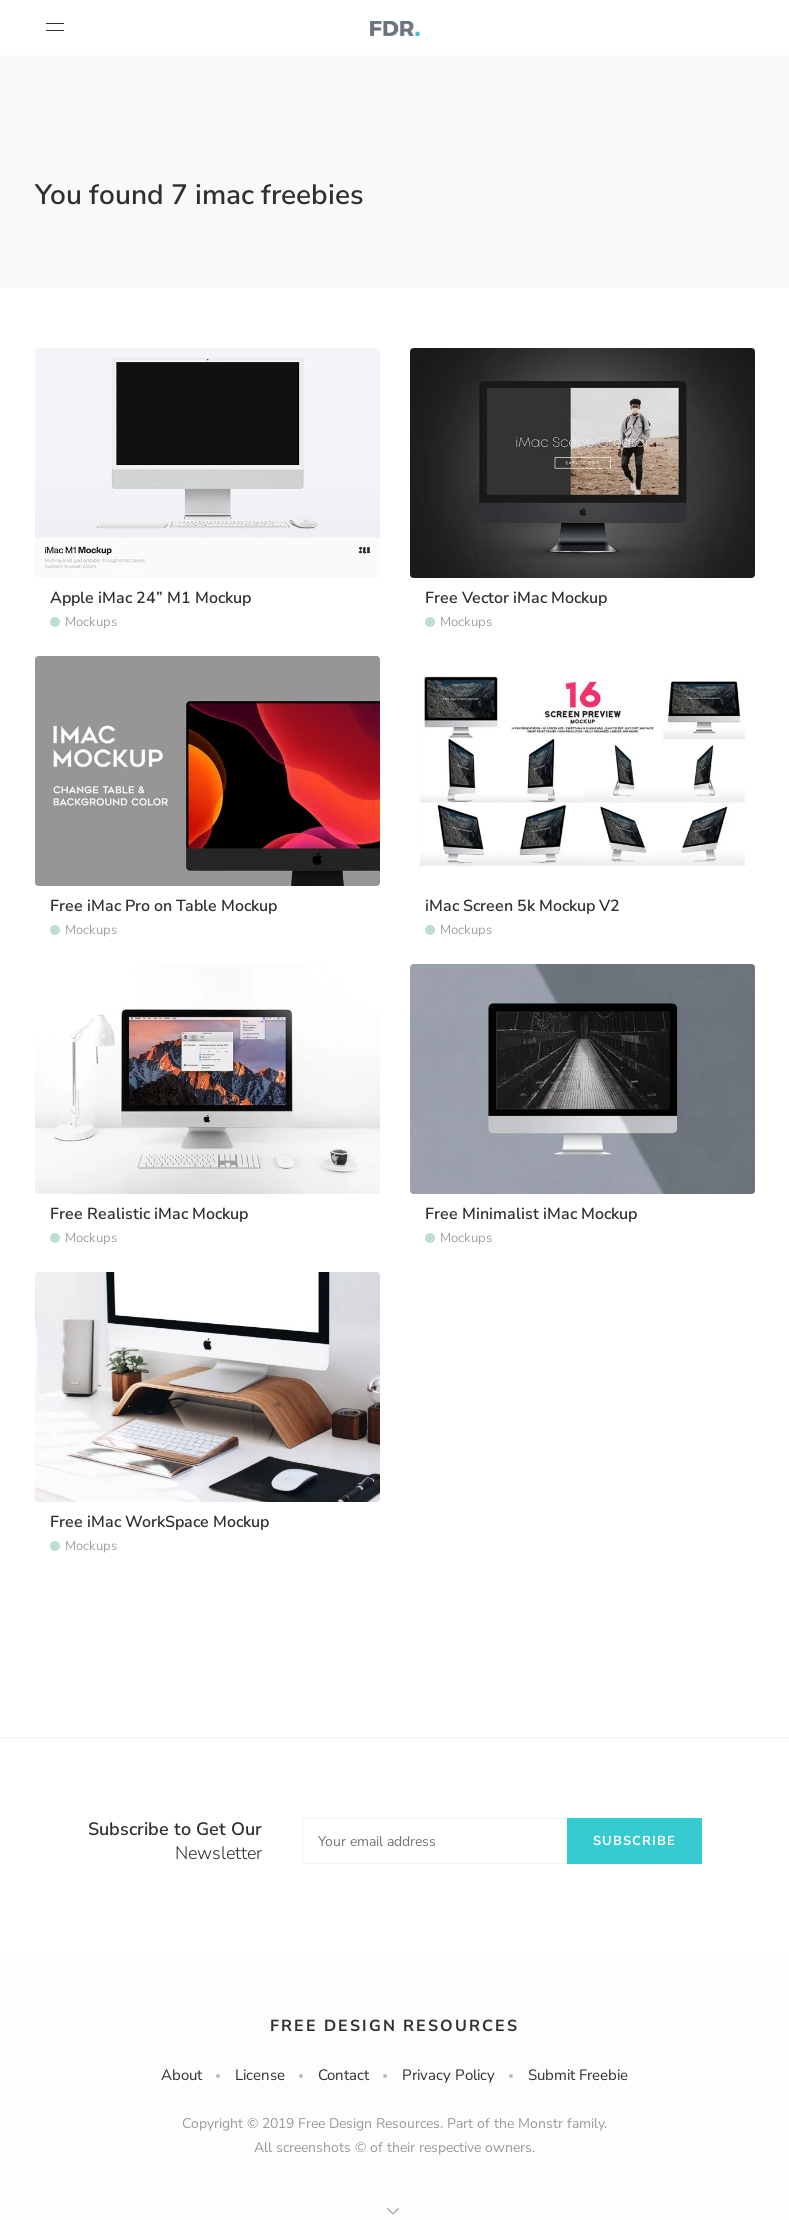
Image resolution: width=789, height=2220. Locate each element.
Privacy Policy (448, 2075)
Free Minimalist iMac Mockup (531, 1214)
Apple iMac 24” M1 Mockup (150, 598)
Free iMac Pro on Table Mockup (163, 906)
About (181, 2075)
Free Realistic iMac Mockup (149, 1214)
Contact (343, 2075)
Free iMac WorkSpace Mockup (159, 1522)
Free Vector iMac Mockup (516, 598)
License (260, 2075)
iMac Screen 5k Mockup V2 (522, 906)
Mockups (91, 622)
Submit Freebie (578, 2075)
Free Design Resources (394, 2026)
